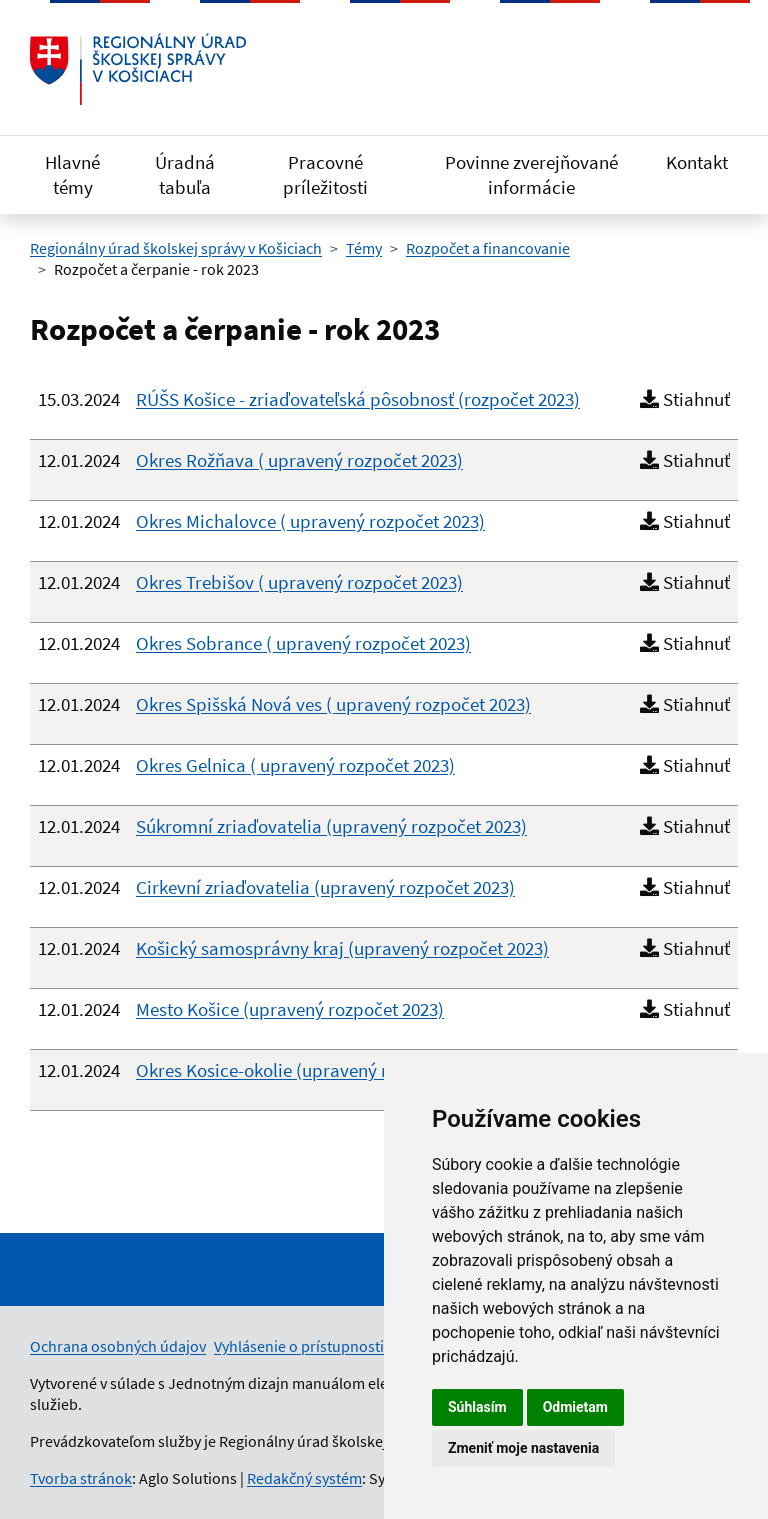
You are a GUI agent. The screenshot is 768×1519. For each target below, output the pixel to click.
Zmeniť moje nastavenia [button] (523, 1448)
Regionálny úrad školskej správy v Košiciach (176, 248)
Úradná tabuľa (185, 174)
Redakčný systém (304, 1478)
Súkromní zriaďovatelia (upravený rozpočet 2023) (331, 826)
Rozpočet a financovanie (488, 248)
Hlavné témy (72, 174)
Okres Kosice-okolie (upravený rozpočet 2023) (316, 1070)
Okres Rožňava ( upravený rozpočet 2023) (299, 460)
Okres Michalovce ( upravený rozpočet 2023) (310, 521)
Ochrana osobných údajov (118, 1346)
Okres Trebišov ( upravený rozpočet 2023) (299, 582)
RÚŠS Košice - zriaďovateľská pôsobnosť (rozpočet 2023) (358, 399)
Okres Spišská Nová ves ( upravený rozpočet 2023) (333, 704)
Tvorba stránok (81, 1478)
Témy (364, 248)
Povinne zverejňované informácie (531, 174)
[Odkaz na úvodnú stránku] (138, 69)
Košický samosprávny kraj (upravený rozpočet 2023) (342, 948)
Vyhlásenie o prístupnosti (299, 1346)
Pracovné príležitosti (325, 174)
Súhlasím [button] (477, 1407)
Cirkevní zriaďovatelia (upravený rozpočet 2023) (325, 887)
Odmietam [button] (575, 1407)
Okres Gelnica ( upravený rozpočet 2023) (295, 765)
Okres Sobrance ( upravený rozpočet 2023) (303, 643)
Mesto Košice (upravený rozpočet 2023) (290, 1009)
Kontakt (697, 162)
